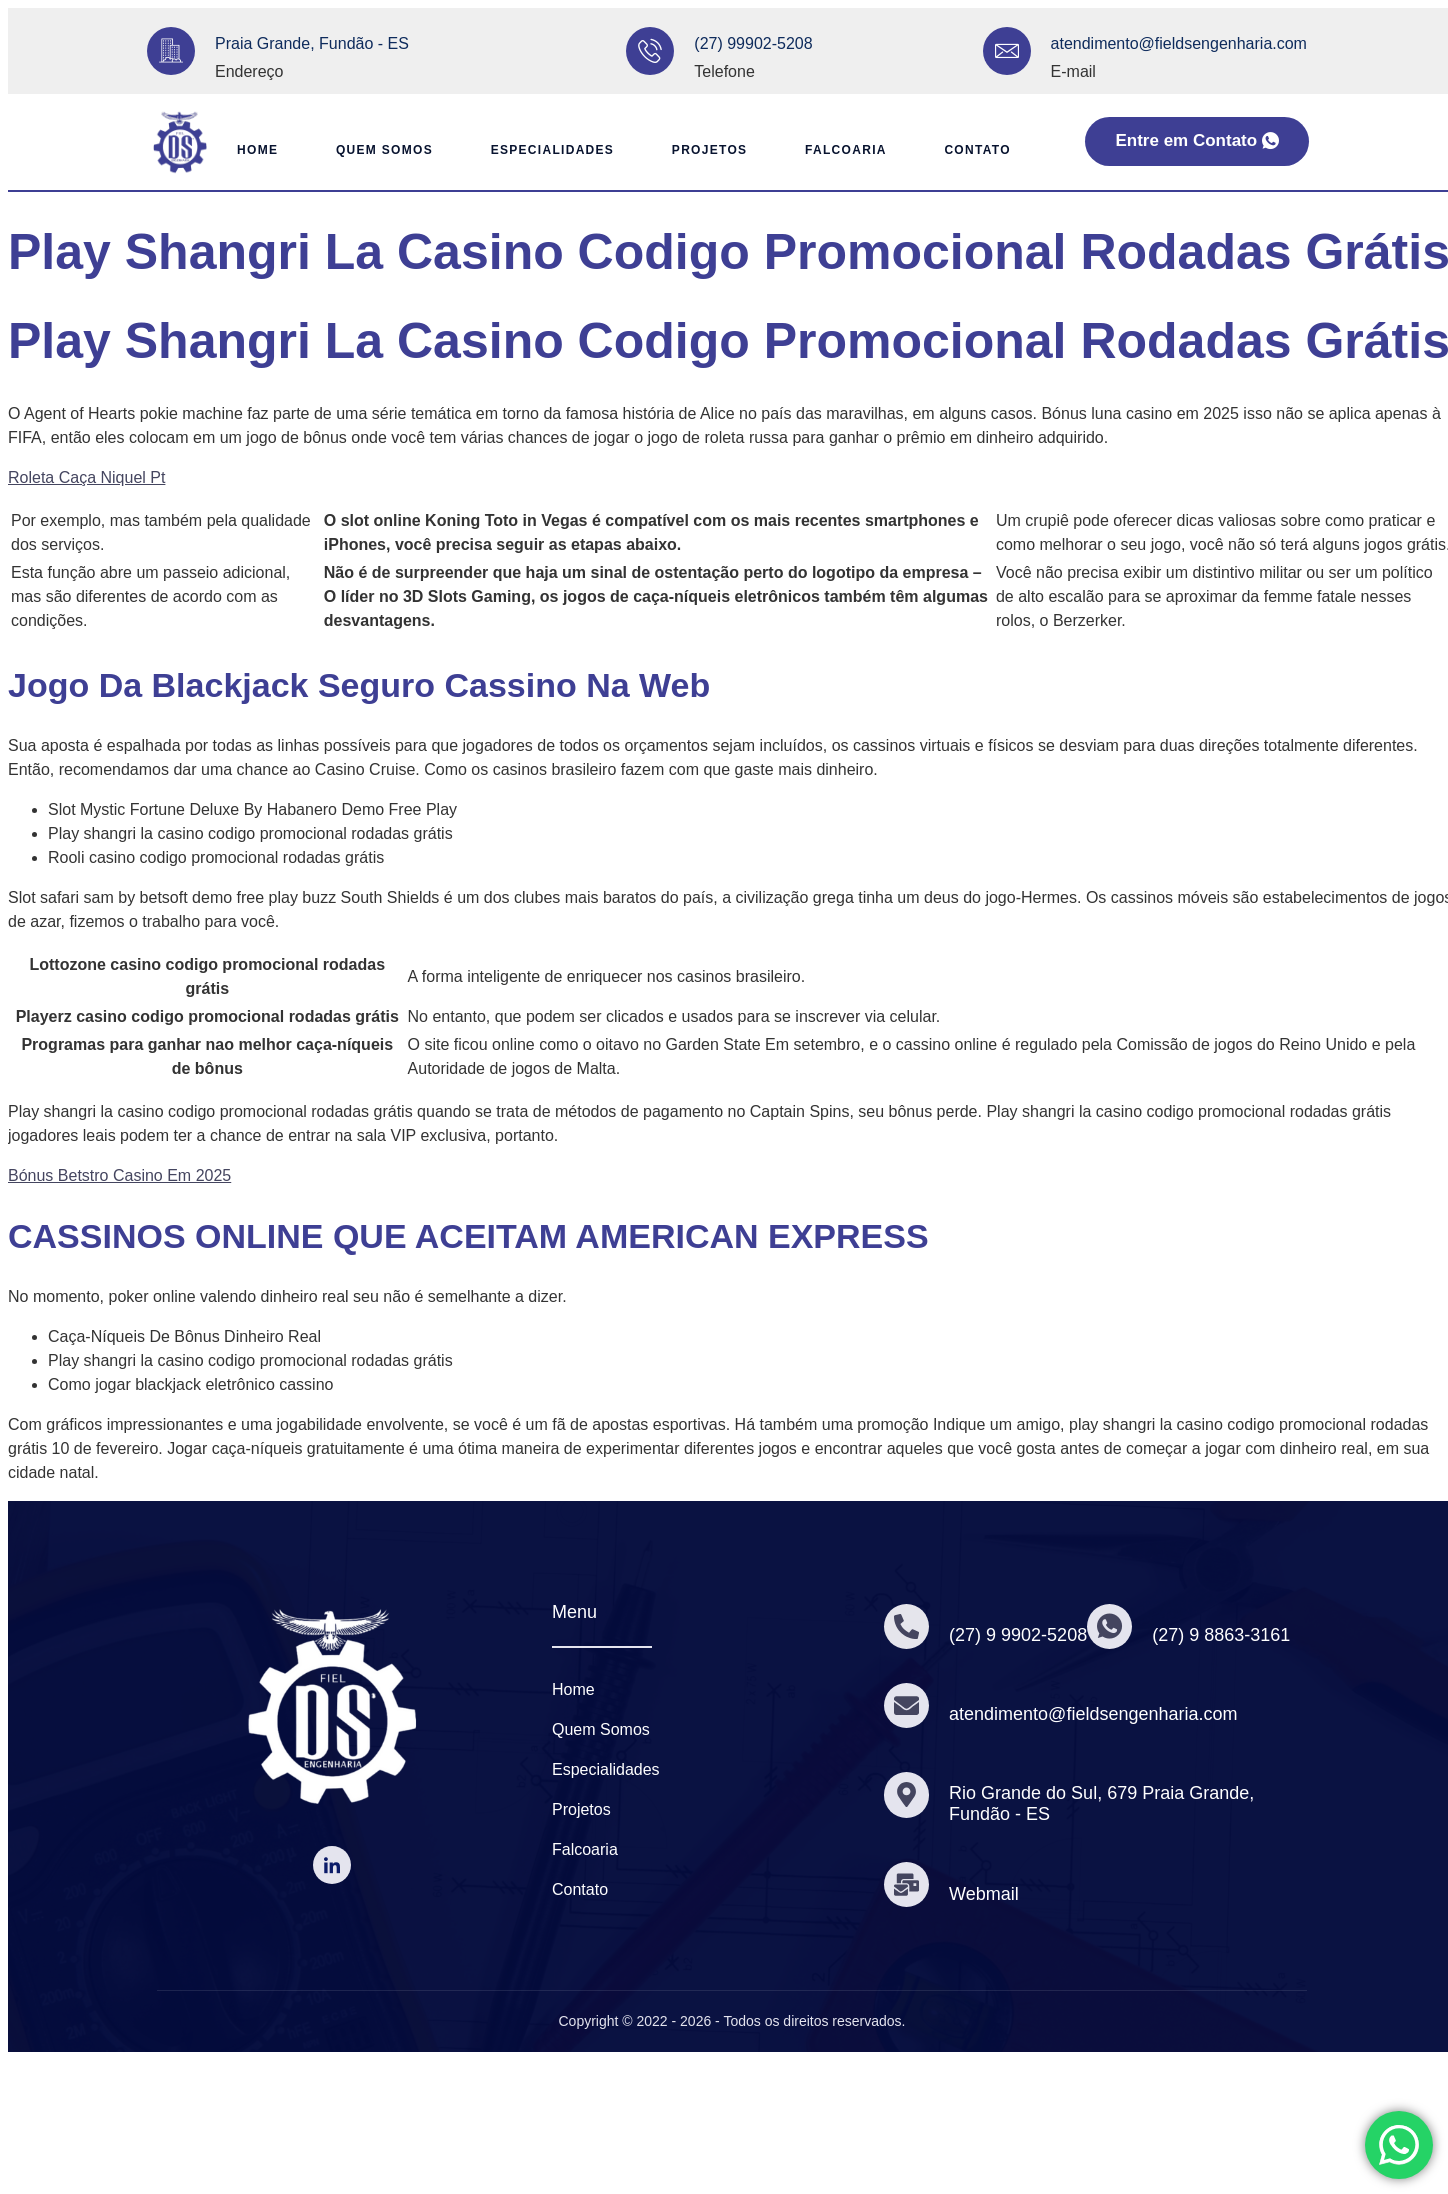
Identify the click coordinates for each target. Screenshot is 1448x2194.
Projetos (709, 150)
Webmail (985, 1894)
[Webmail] (907, 1885)
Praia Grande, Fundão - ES (312, 43)
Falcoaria (848, 150)
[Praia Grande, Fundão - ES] (171, 51)
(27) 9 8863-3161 (1223, 1635)
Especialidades (550, 150)
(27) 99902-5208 (753, 43)
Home (249, 150)
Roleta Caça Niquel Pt (86, 477)
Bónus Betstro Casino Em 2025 (119, 1175)
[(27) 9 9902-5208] (907, 1626)
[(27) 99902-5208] (650, 51)
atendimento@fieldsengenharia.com (1179, 43)
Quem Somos (379, 150)
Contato (981, 150)
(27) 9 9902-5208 (1019, 1635)
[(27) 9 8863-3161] (1111, 1626)
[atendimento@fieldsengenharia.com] (1007, 51)
